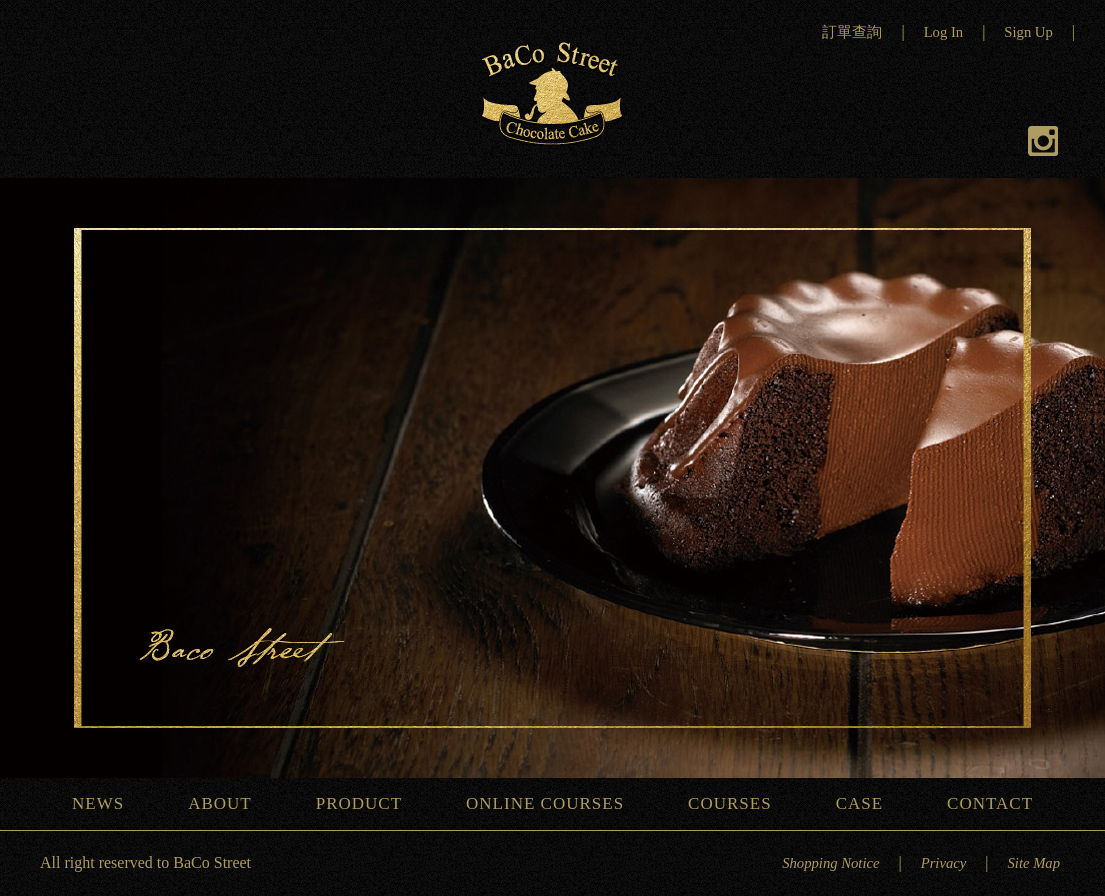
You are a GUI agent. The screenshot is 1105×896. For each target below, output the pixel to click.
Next (1075, 484)
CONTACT (997, 803)
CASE (867, 803)
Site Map (1033, 863)
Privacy (944, 863)
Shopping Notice (830, 863)
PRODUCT (366, 803)
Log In (943, 32)
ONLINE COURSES (552, 803)
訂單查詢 (852, 32)
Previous (30, 484)
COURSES (737, 803)
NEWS (105, 803)
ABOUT (227, 803)
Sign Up (1028, 32)
